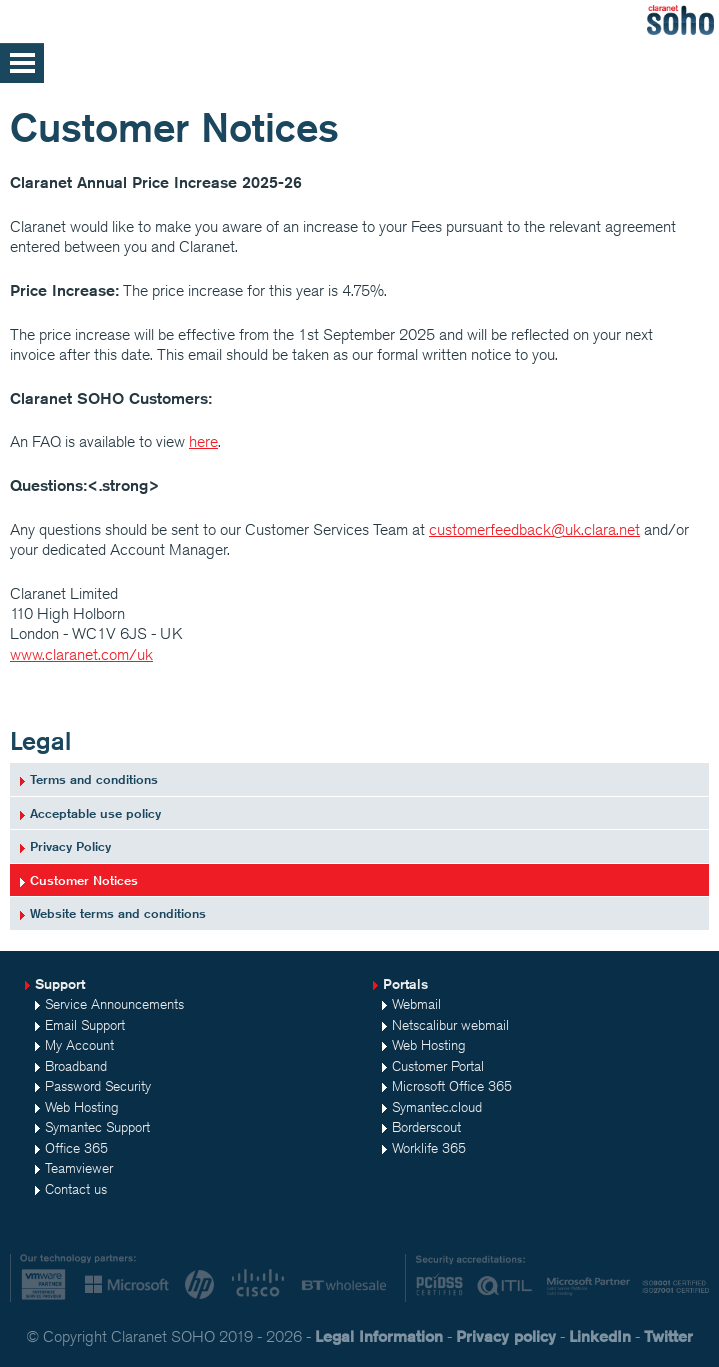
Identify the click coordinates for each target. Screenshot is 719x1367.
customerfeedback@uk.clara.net (534, 529)
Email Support (85, 1025)
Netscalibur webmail (450, 1025)
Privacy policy (506, 1336)
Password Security (98, 1086)
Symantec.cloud (437, 1107)
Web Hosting (82, 1107)
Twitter (668, 1336)
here (203, 441)
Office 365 (76, 1148)
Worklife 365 (429, 1148)
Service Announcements (114, 1004)
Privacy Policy (70, 846)
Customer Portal (438, 1066)
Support (60, 984)
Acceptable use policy (95, 813)
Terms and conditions (94, 779)
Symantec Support (97, 1127)
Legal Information (379, 1336)
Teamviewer (79, 1168)
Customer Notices (84, 880)
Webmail (416, 1004)
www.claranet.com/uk (81, 654)
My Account (79, 1045)
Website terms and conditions (118, 913)
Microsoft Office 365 (452, 1086)
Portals (405, 984)
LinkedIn (600, 1336)
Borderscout (426, 1127)
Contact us (76, 1189)
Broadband (76, 1066)
